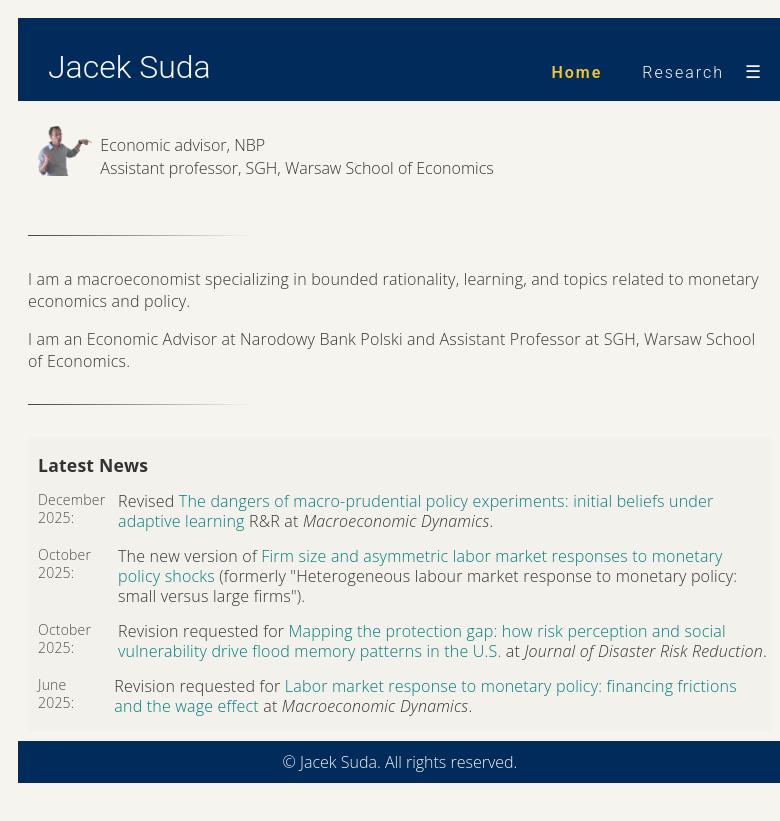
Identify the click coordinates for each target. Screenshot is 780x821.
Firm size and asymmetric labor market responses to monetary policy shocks (420, 566)
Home (576, 72)
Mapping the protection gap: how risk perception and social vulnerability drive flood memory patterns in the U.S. (422, 641)
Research (683, 72)
